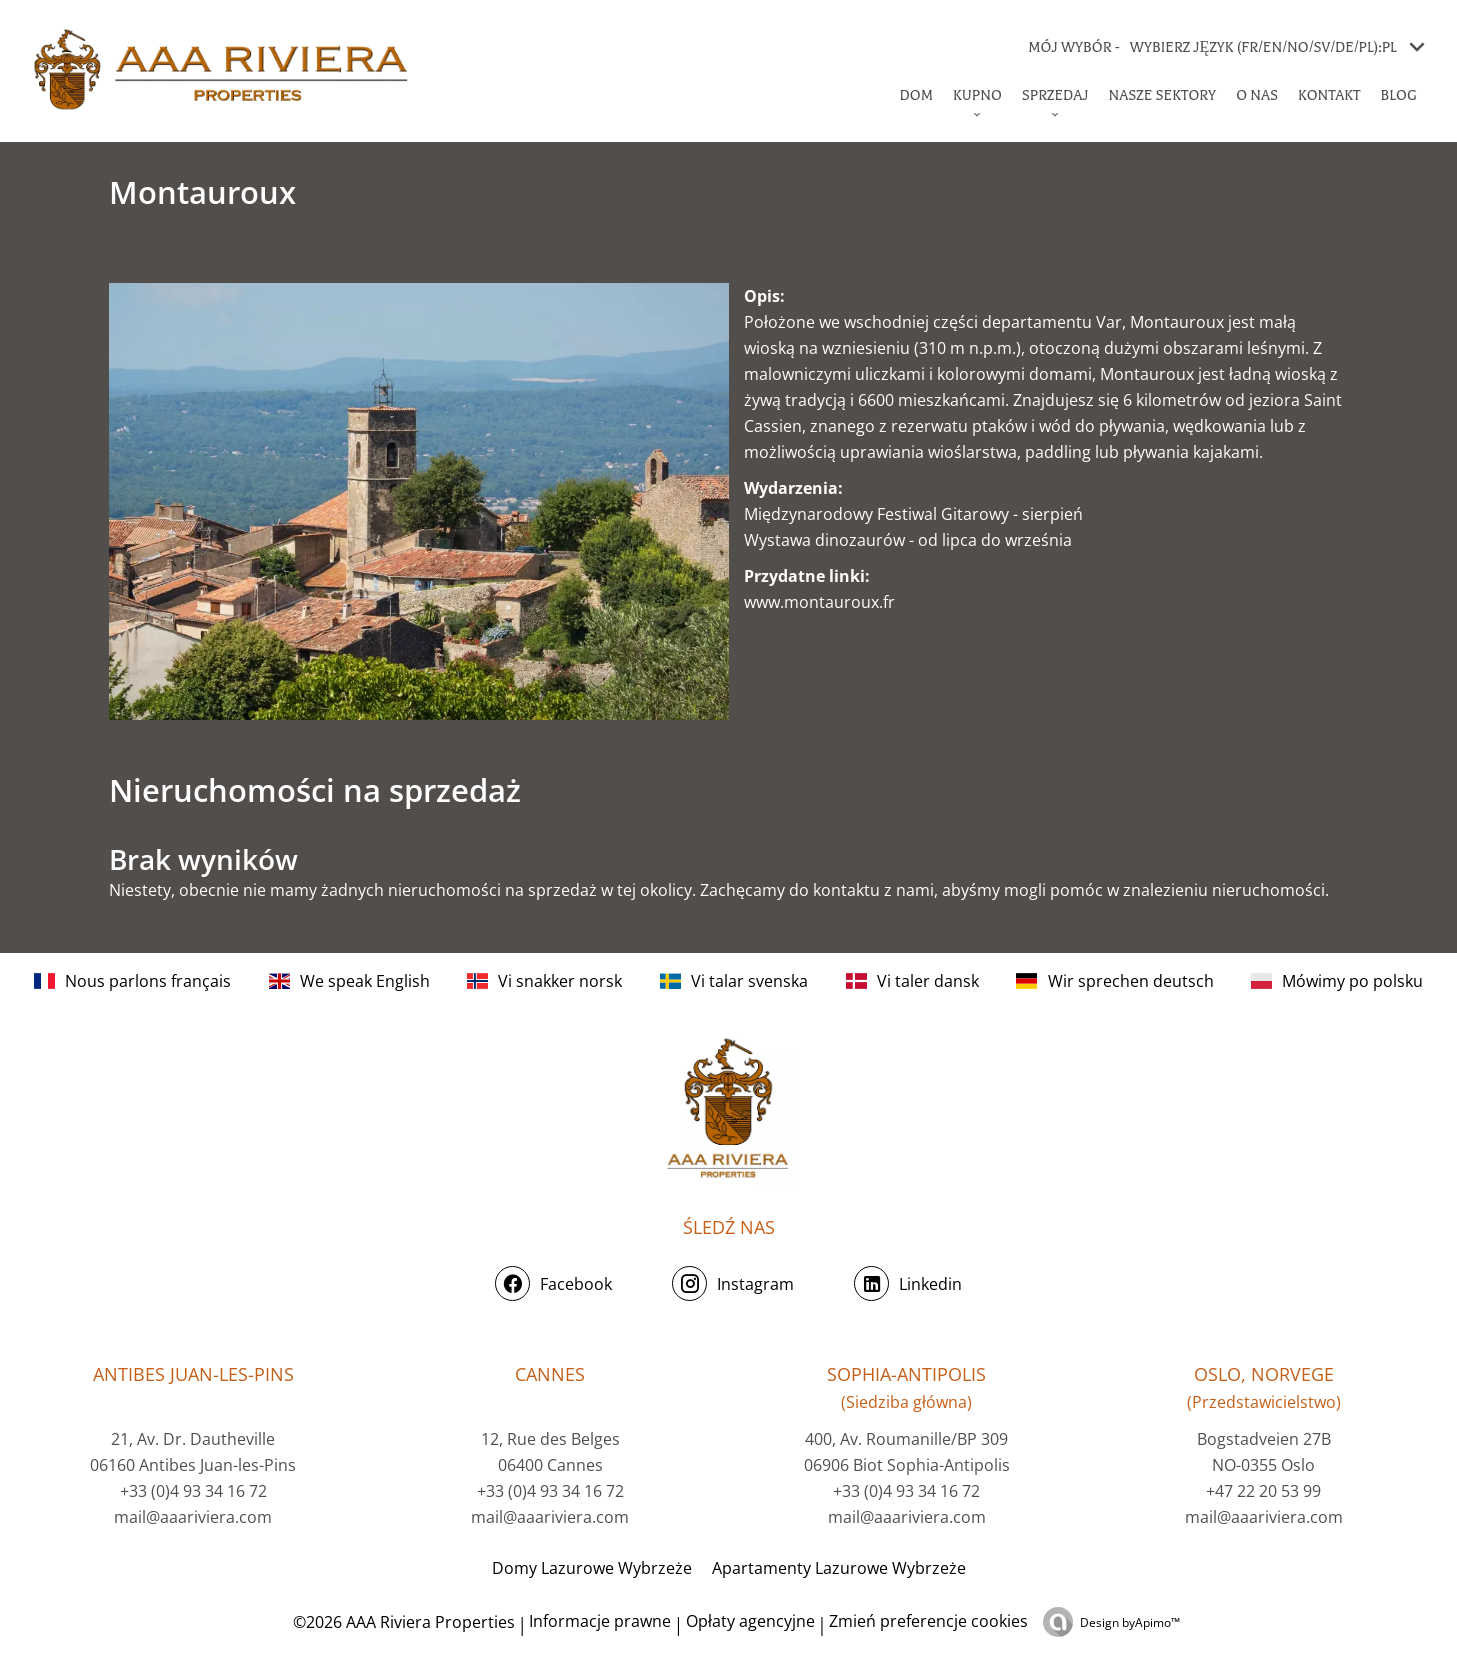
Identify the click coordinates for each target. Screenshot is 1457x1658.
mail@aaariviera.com (193, 1517)
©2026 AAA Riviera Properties (402, 1622)
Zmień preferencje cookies (928, 1621)
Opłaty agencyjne (750, 1621)
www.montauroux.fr (819, 602)
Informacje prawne (600, 1621)
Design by (1130, 1622)
